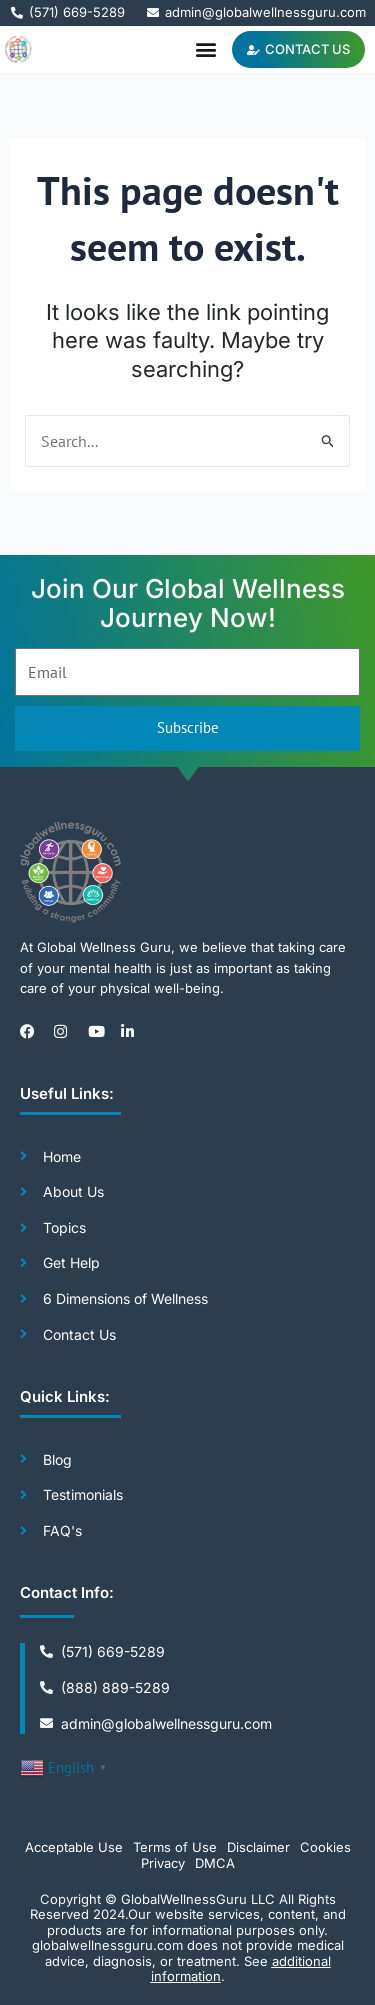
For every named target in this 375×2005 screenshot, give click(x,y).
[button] (205, 49)
